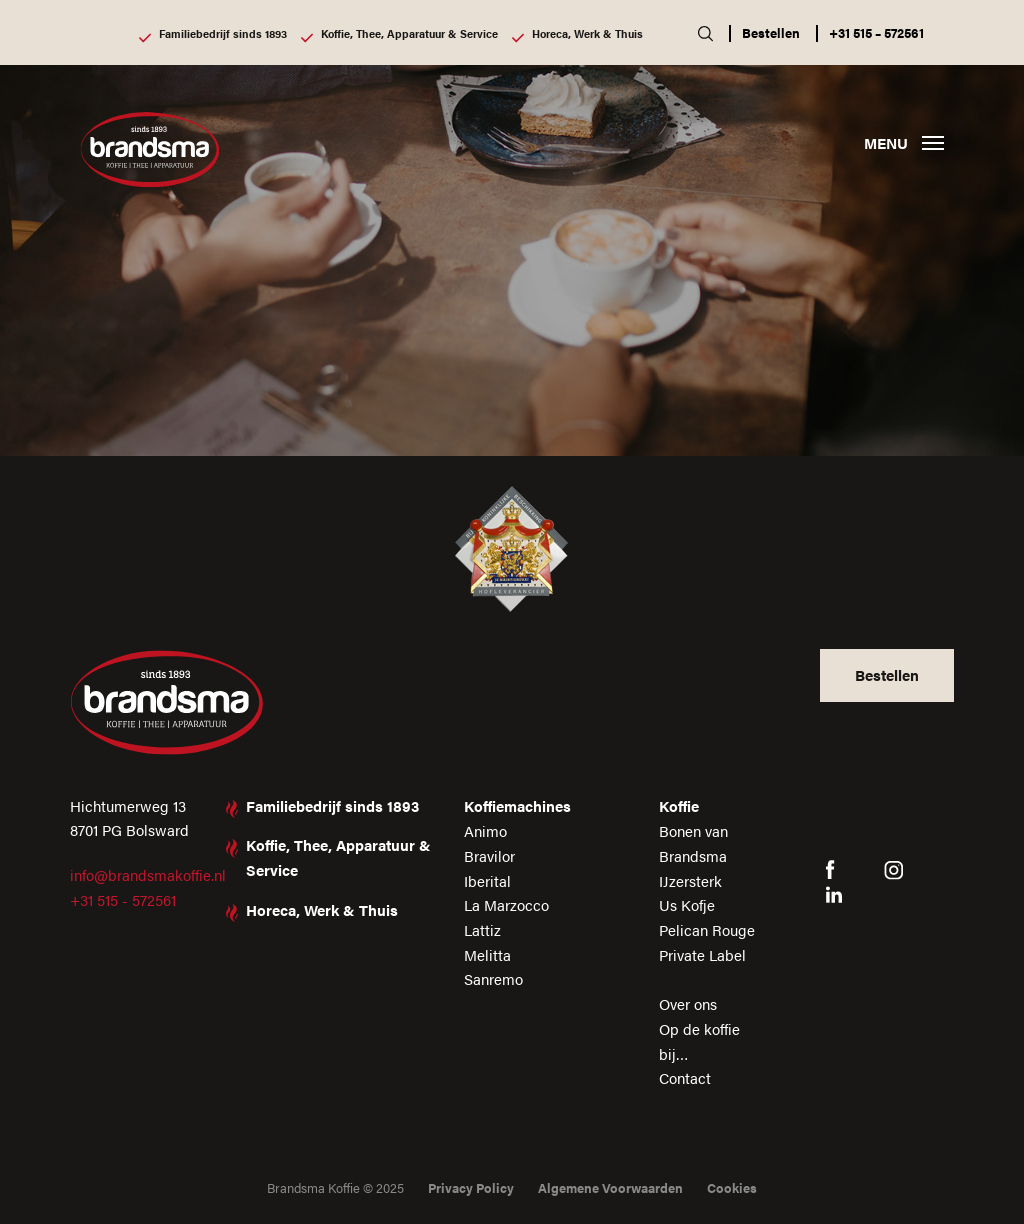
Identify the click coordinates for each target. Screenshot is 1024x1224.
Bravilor (489, 855)
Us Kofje (687, 904)
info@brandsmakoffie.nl (148, 874)
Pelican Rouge (707, 929)
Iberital (487, 880)
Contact (685, 1077)
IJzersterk (690, 880)
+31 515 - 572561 (123, 899)
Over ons (688, 1003)
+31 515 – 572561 (876, 32)
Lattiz (482, 929)
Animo (485, 830)
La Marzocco (506, 904)
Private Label (702, 954)
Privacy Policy (471, 1187)
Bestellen (771, 32)
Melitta (487, 954)
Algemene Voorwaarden (610, 1187)
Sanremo (493, 978)
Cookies (732, 1187)
